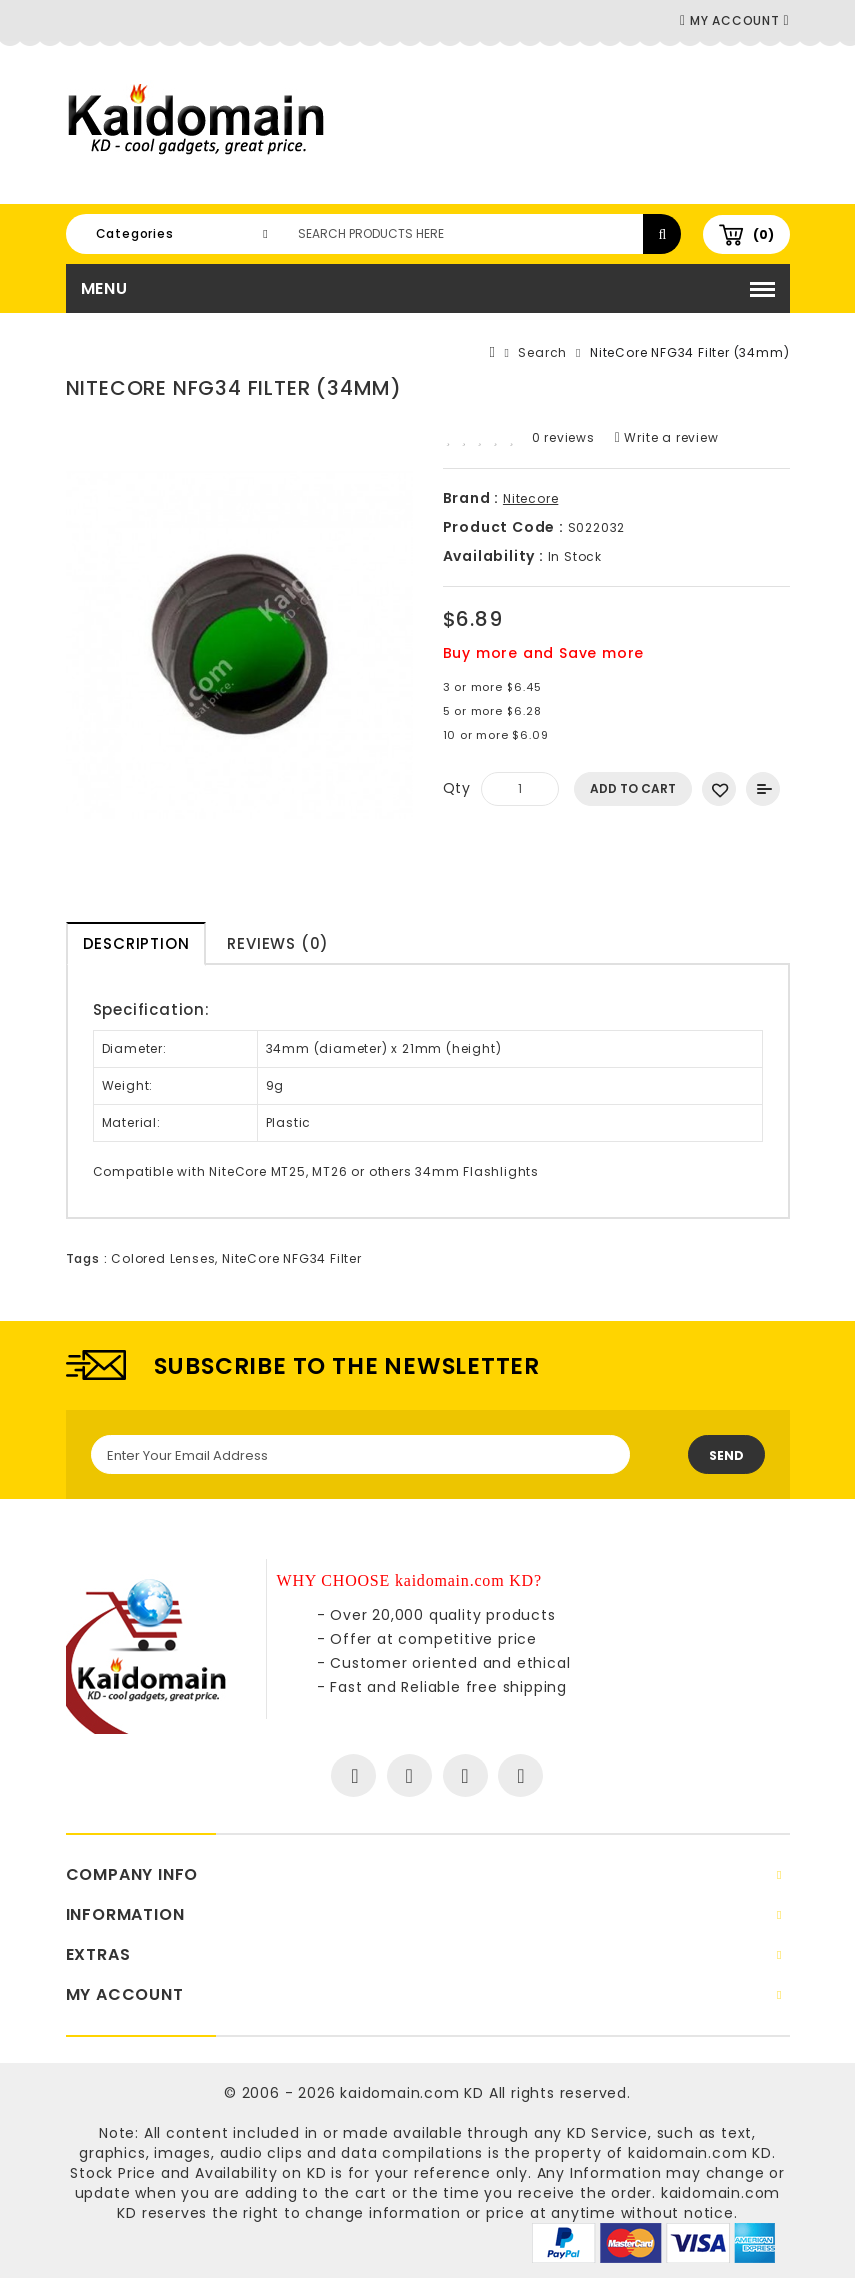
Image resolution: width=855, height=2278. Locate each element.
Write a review (667, 437)
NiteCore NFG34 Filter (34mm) (689, 352)
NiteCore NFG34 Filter (292, 1258)
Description (136, 943)
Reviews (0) (278, 943)
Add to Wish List (719, 789)
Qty (457, 788)
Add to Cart (633, 788)
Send (726, 1455)
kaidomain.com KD (412, 2093)
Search (542, 352)
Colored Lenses (163, 1258)
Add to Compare (763, 789)
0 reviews (563, 437)
